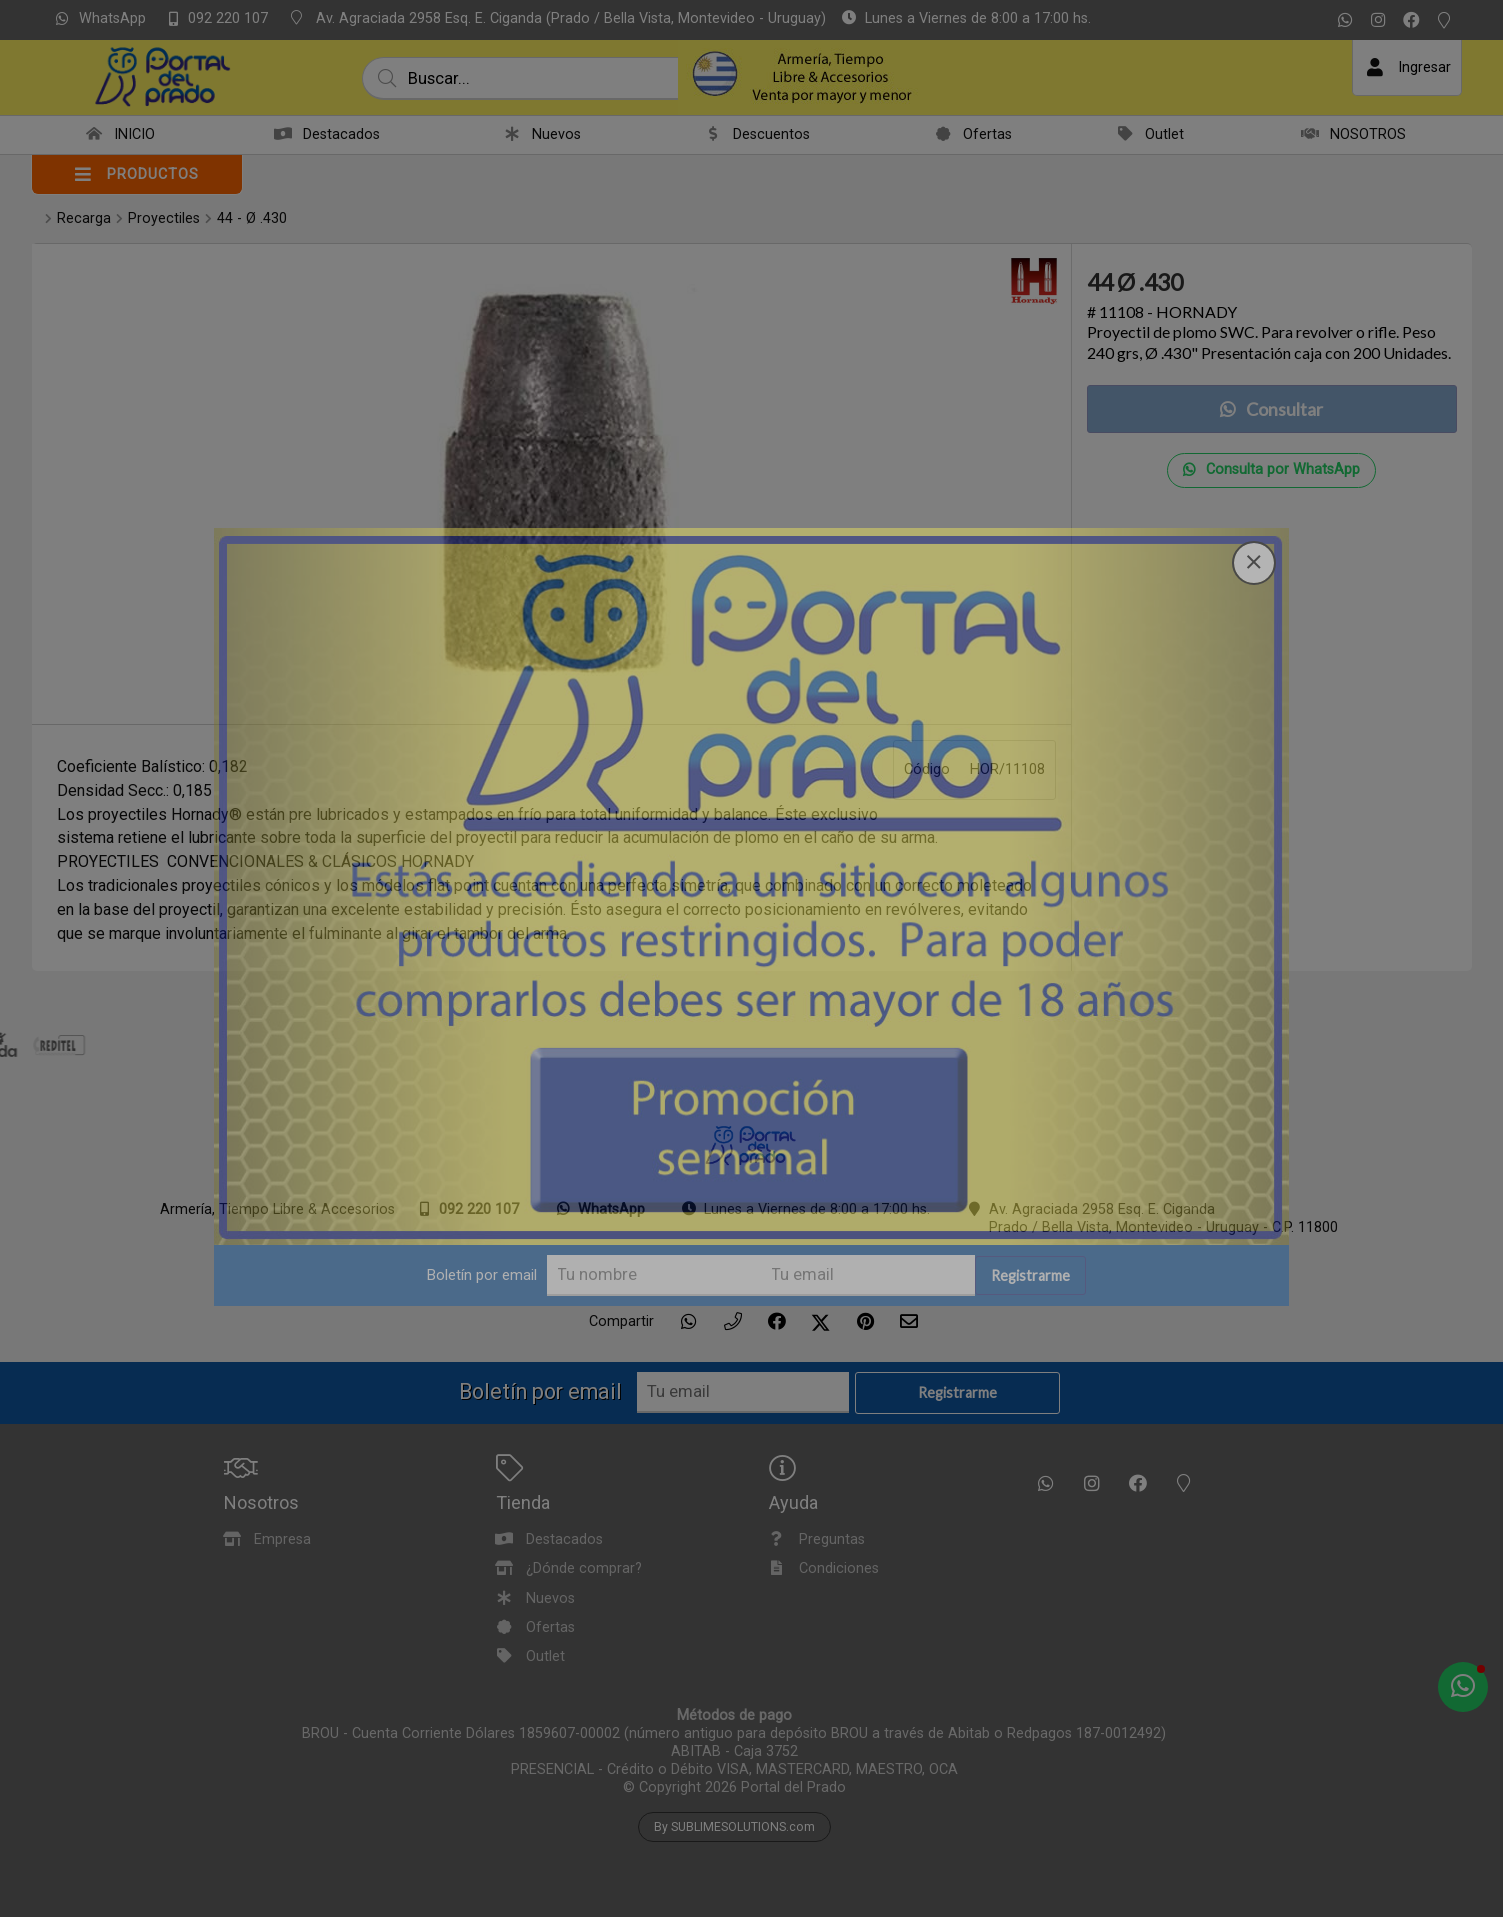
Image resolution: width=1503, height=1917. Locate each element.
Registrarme (1042, 1152)
